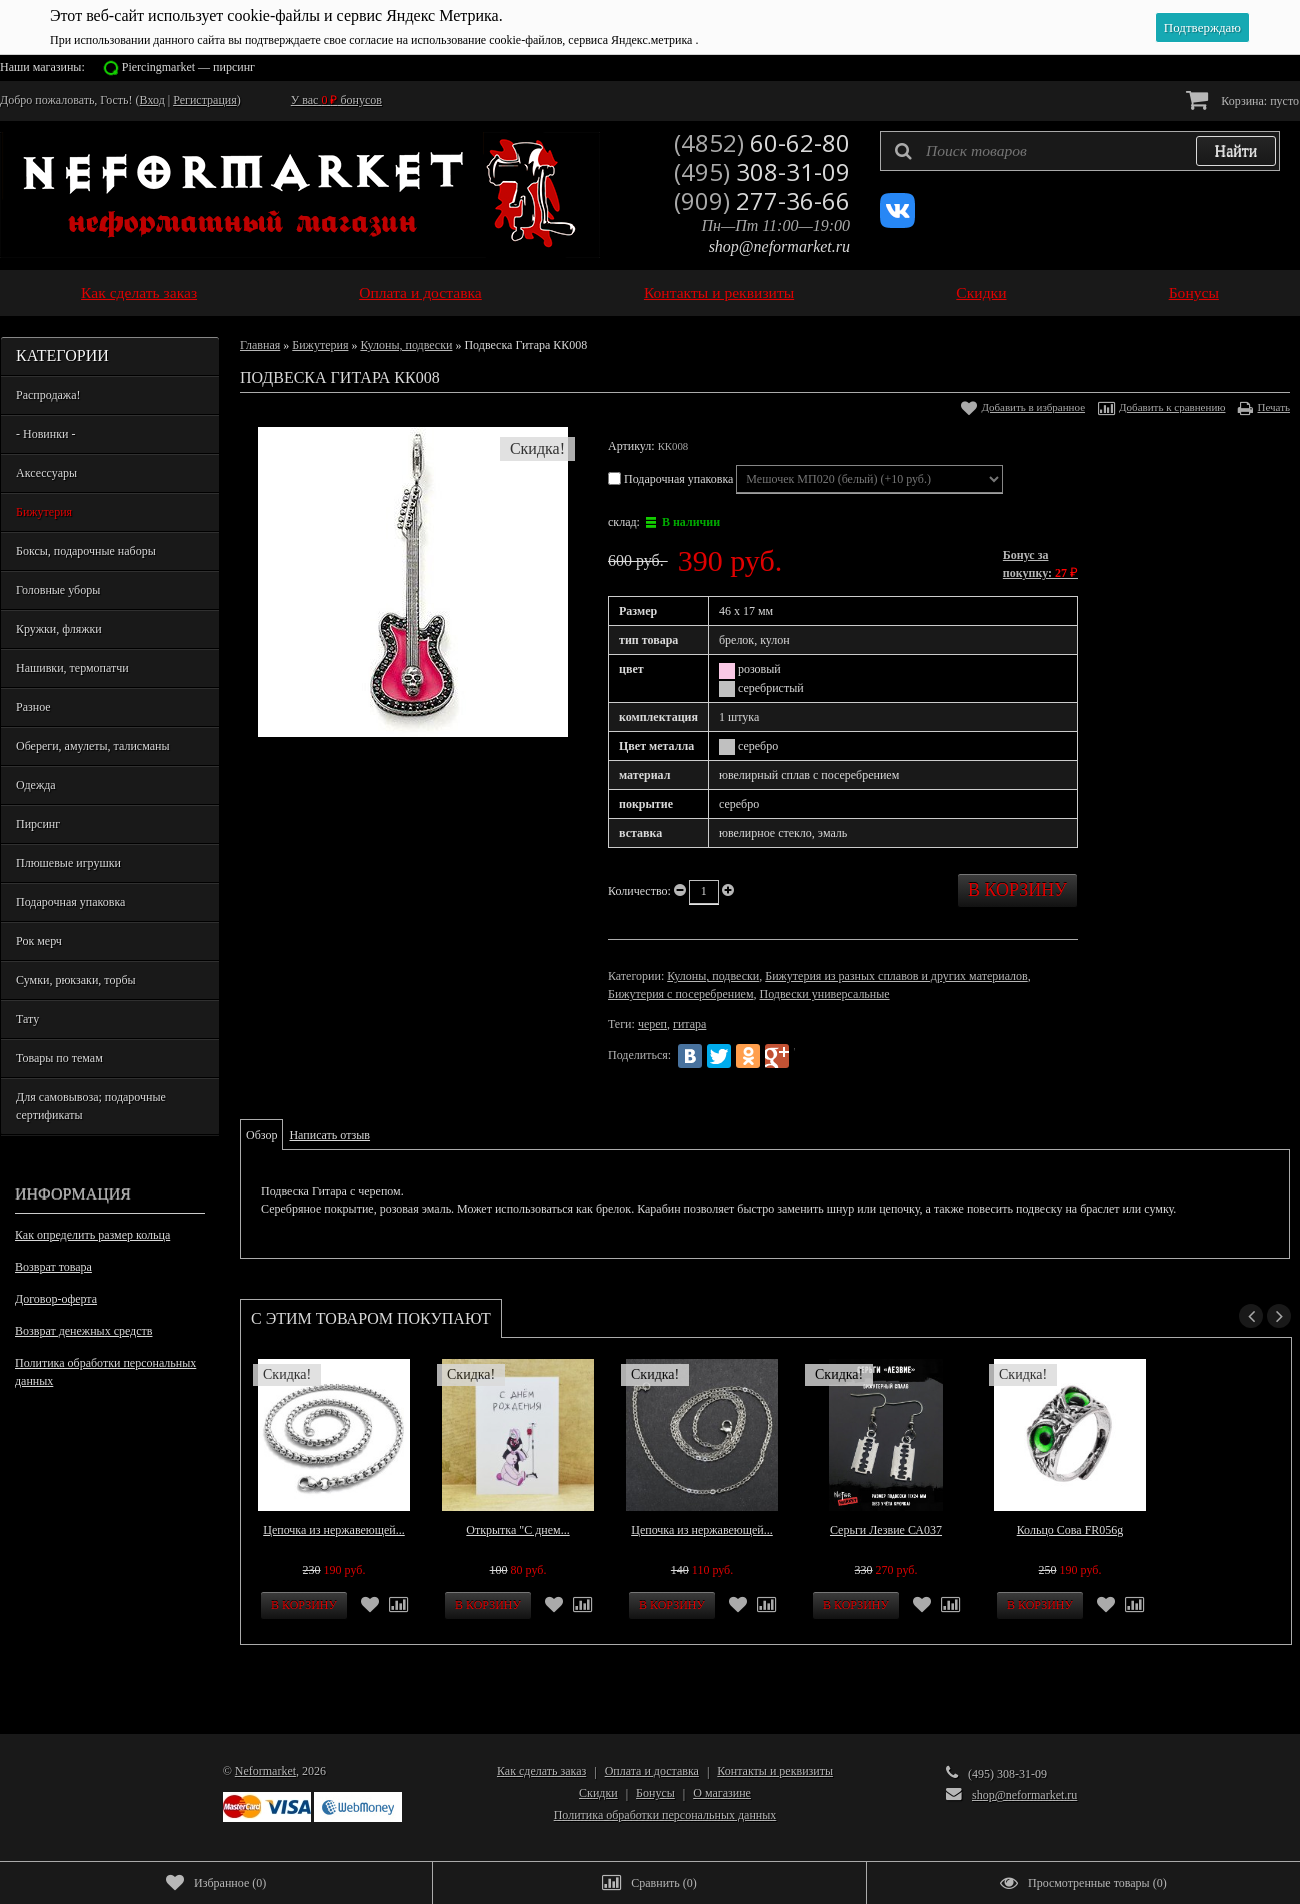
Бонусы (1194, 292)
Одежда (36, 785)
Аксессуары (46, 473)
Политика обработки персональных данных (105, 1372)
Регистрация (205, 100)
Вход (152, 100)
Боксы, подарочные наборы (86, 551)
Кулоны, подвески (406, 345)
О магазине (722, 1793)
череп (652, 1024)
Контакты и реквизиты (719, 292)
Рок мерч (39, 941)
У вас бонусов (336, 100)
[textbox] (1080, 151)
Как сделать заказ (139, 292)
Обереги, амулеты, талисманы (93, 746)
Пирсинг (38, 824)
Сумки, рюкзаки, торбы (76, 980)
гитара (689, 1024)
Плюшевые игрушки (68, 863)
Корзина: (1242, 99)
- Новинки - (45, 434)
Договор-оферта (56, 1299)
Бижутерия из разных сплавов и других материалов (896, 976)
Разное (33, 707)
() (216, 1883)
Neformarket (265, 1771)
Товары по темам (59, 1058)
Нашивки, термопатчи (72, 668)
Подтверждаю (1202, 27)
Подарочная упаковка (70, 902)
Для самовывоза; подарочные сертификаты (91, 1106)
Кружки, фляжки (59, 629)
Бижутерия (44, 512)
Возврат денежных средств (83, 1331)
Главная (260, 345)
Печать (1273, 407)
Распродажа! (48, 395)
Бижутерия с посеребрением (680, 994)
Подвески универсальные (824, 994)
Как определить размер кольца (92, 1235)
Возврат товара (53, 1267)
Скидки (981, 292)
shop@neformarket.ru (779, 246)
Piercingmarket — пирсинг (188, 67)
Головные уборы (58, 590)
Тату (27, 1019)
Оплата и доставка (420, 292)
